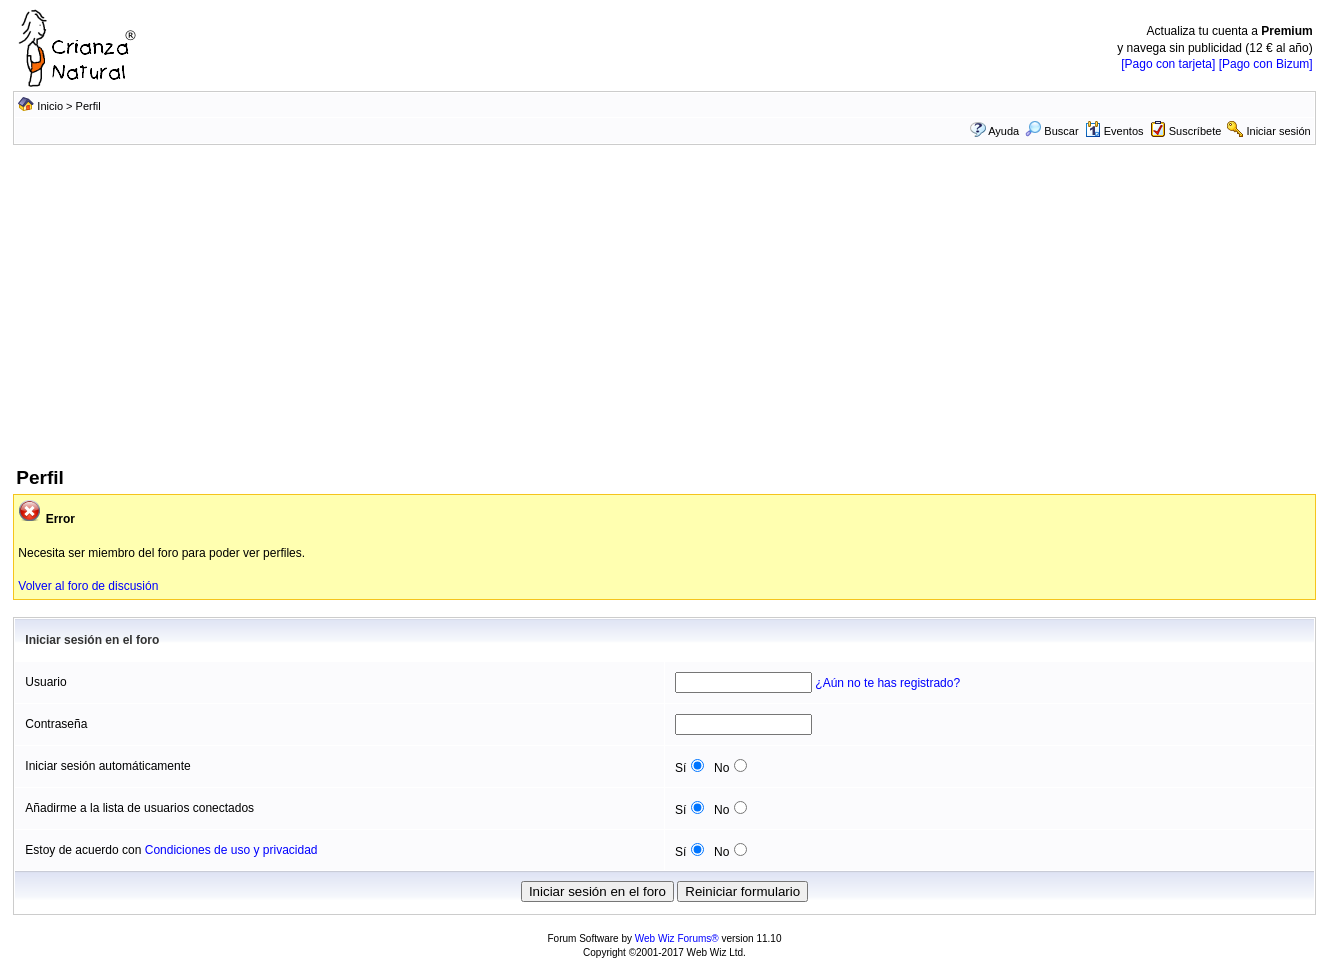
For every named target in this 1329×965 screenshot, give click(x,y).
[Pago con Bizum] (1266, 64)
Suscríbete (1195, 131)
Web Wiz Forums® (677, 938)
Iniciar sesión (1279, 131)
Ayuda (1003, 131)
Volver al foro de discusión (88, 586)
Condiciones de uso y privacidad (231, 850)
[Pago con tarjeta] (1168, 64)
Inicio (50, 106)
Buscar (1051, 131)
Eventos (1114, 131)
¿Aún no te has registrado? (887, 683)
